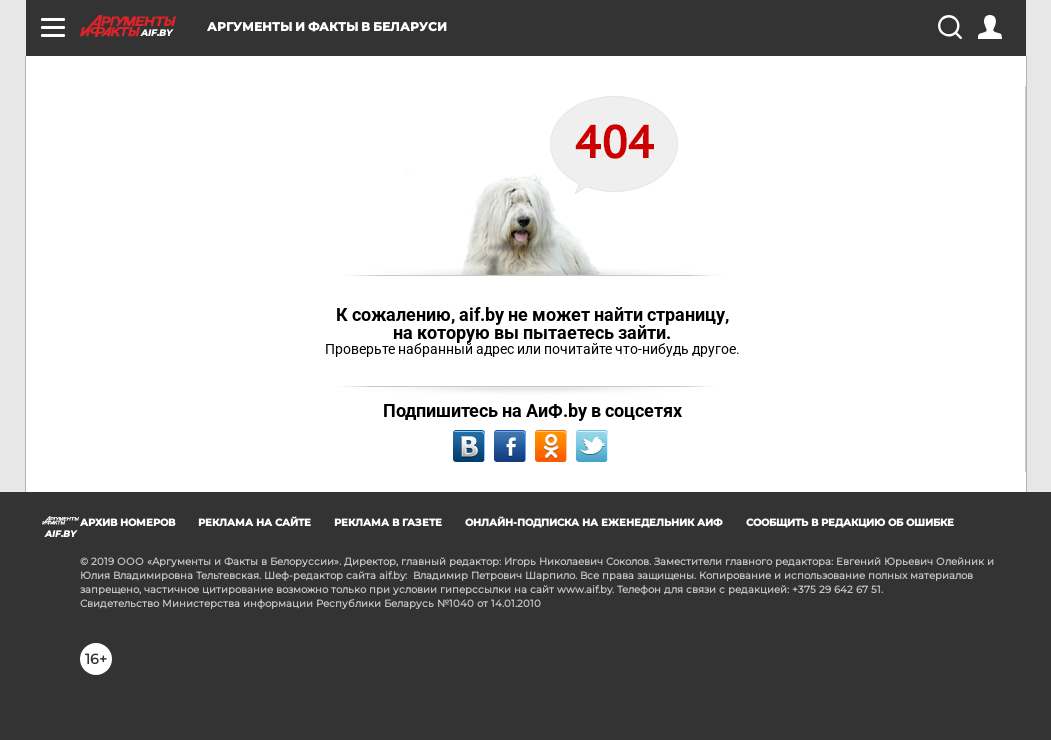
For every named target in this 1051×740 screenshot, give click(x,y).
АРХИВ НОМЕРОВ (127, 522)
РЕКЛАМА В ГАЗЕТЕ (388, 522)
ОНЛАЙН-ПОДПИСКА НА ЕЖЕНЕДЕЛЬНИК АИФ (594, 522)
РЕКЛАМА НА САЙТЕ (254, 522)
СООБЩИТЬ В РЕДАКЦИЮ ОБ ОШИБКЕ (850, 522)
